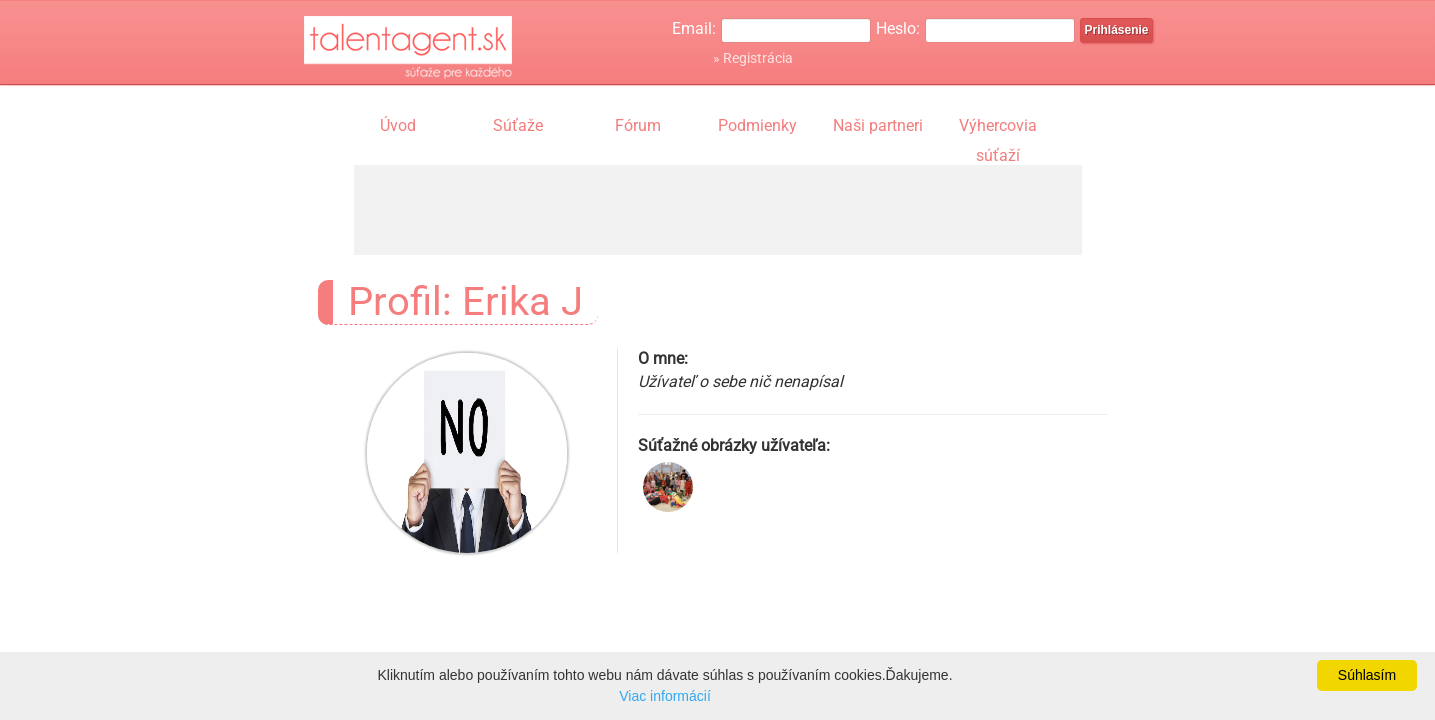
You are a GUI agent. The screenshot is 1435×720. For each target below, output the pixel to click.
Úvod (398, 125)
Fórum (638, 125)
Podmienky (757, 125)
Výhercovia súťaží (998, 128)
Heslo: (898, 28)
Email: (694, 28)
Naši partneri (878, 125)
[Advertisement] (718, 210)
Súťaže (518, 125)
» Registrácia (753, 58)
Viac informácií (665, 696)
